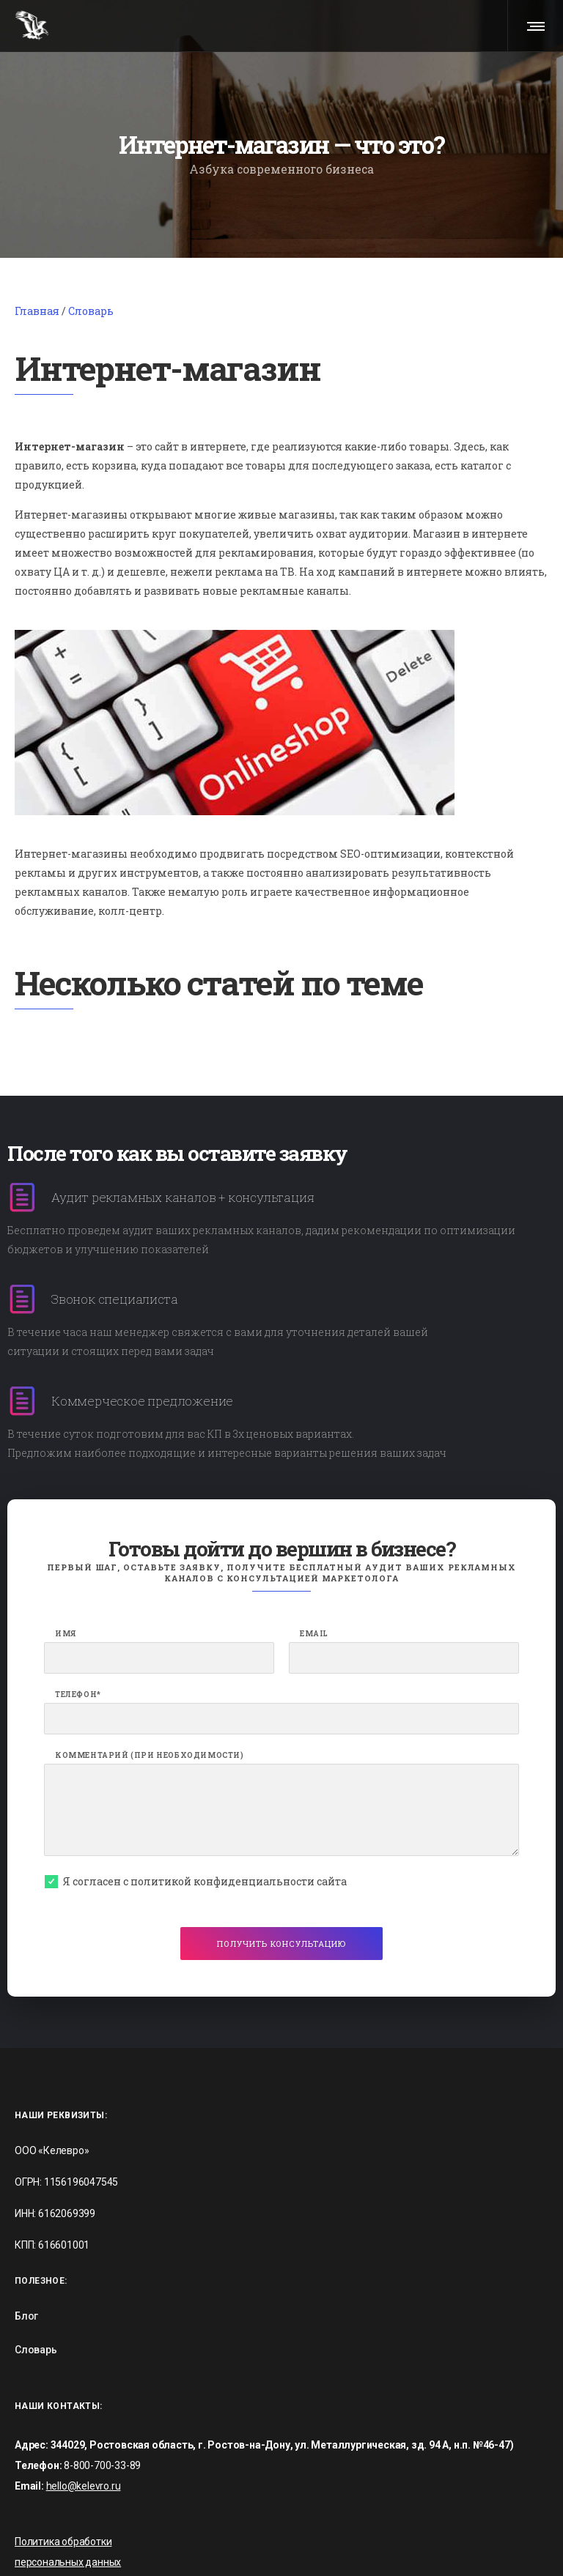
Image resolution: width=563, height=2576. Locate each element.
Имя (65, 1572)
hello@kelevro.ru (83, 2425)
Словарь (91, 249)
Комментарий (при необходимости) (149, 1694)
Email (314, 1572)
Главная (37, 249)
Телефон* (78, 1633)
